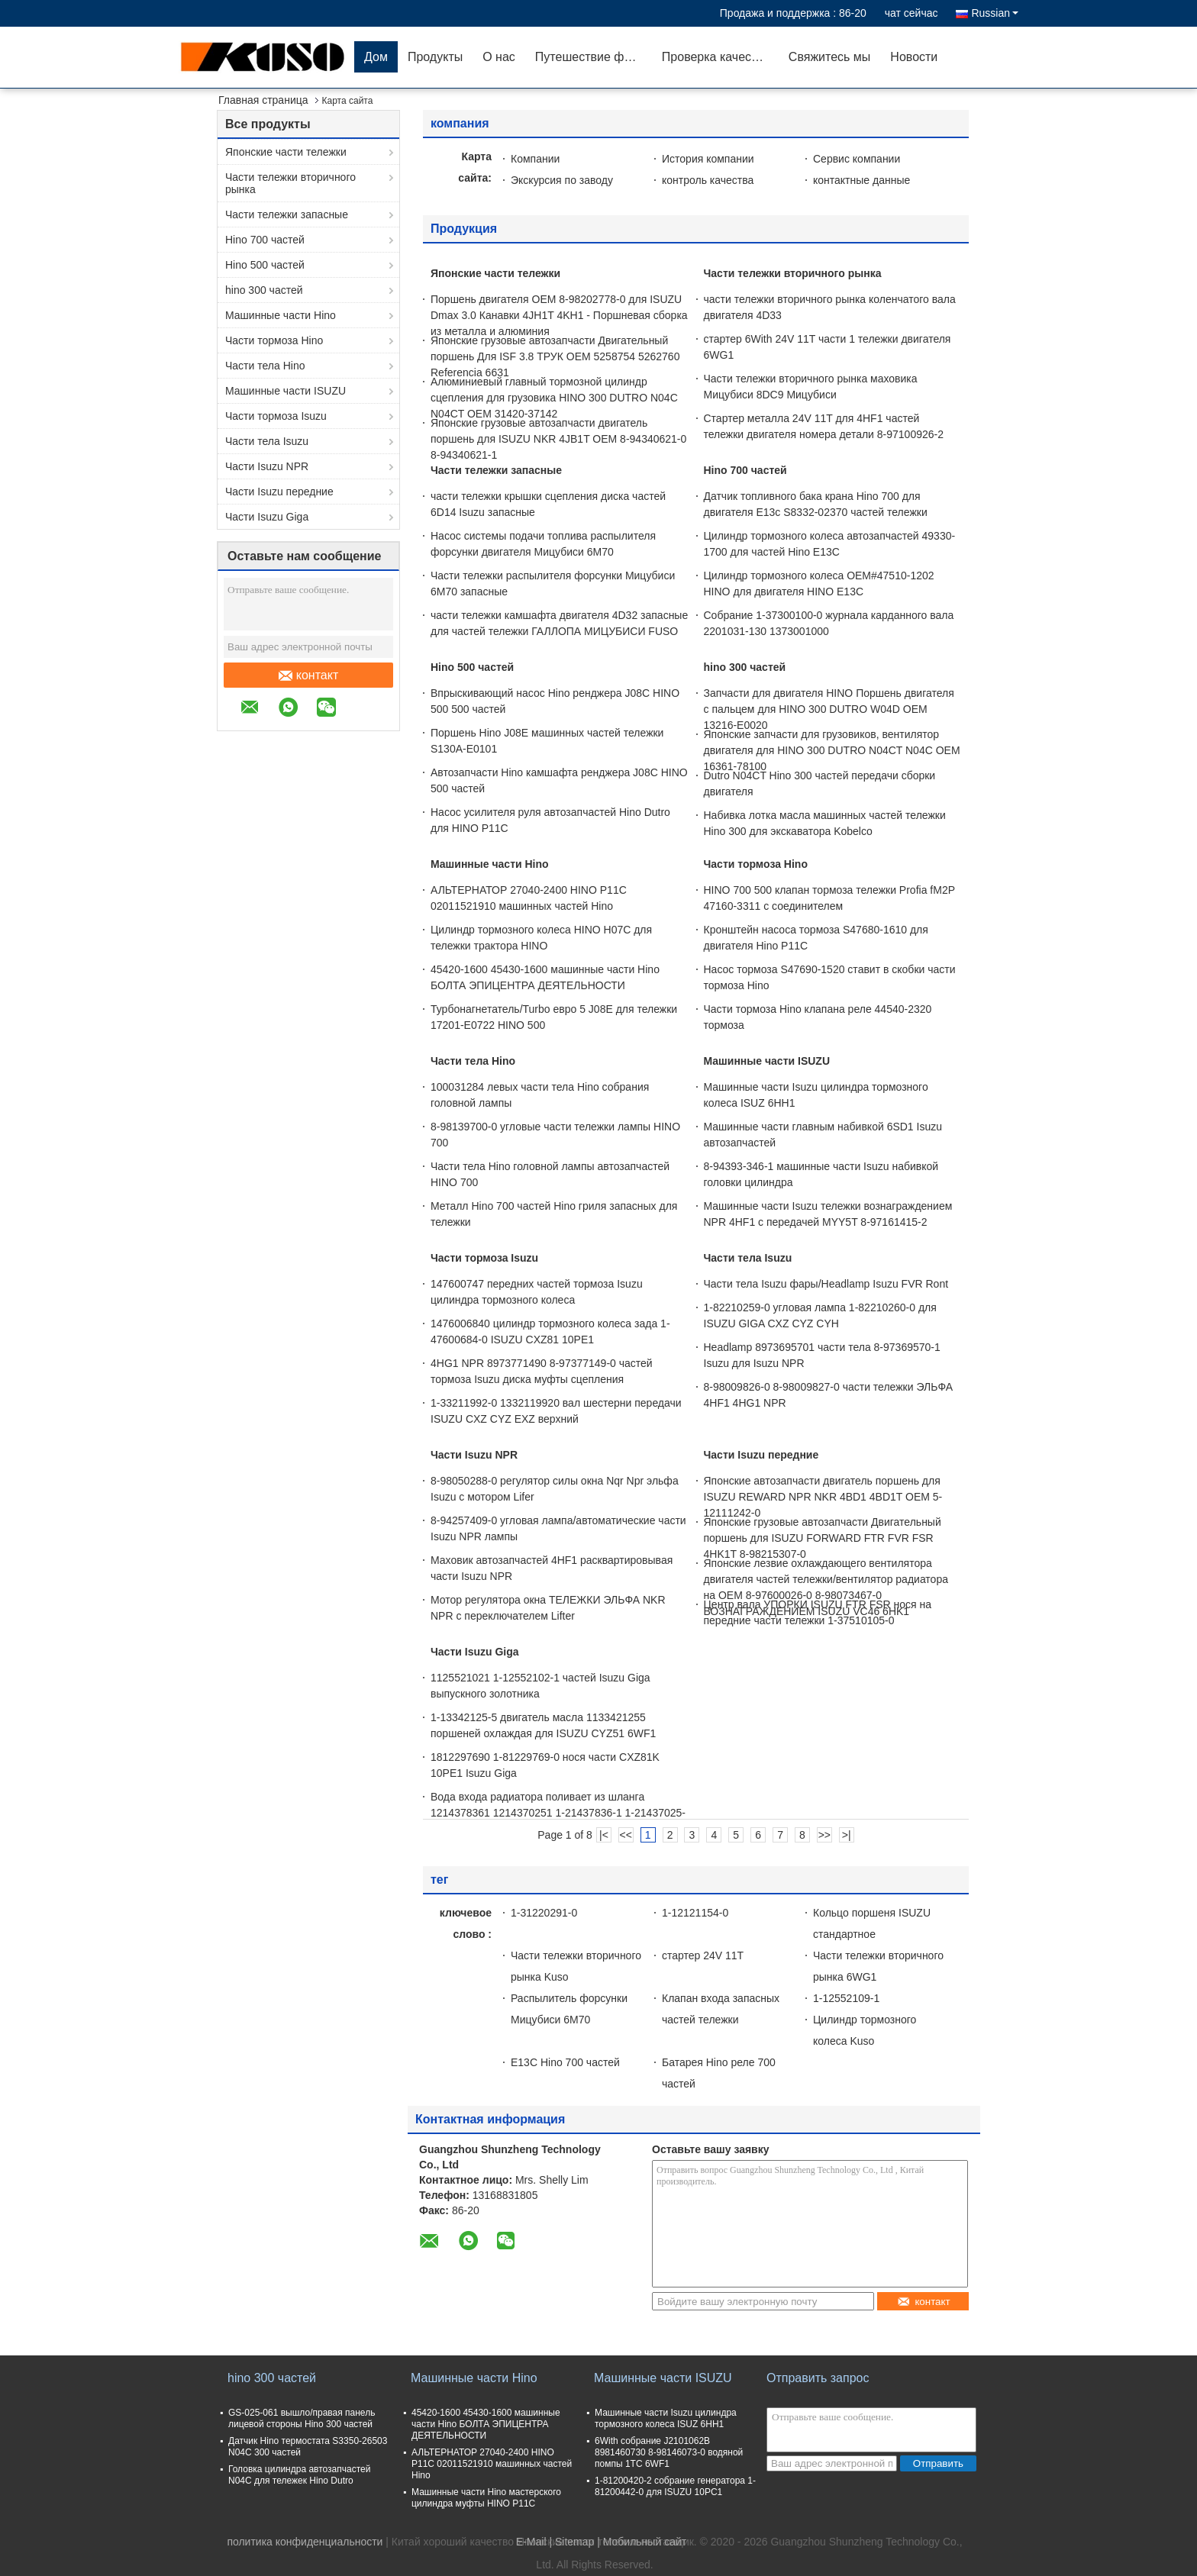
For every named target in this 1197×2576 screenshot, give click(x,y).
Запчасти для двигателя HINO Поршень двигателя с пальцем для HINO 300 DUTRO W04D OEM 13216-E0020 (829, 709)
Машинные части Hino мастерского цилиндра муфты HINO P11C (486, 2498)
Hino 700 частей (265, 240)
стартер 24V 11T (703, 1955)
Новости (913, 56)
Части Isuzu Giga (266, 517)
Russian (994, 13)
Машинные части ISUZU (285, 391)
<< (626, 1835)
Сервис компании (856, 159)
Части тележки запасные (286, 214)
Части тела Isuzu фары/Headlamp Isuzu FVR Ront (826, 1284)
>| (846, 1835)
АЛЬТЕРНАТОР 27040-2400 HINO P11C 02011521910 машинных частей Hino (491, 2464)
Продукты (435, 56)
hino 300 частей (264, 290)
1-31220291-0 (544, 1913)
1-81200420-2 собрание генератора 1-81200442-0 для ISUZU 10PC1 (675, 2486)
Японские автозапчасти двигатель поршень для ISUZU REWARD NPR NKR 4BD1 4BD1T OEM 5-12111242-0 (823, 1497)
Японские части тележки (286, 152)
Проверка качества (716, 56)
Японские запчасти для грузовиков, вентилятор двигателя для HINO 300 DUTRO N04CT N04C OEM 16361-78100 (832, 750)
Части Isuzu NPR (266, 466)
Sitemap (574, 2542)
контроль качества (707, 180)
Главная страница (263, 100)
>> (824, 1835)
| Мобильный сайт (641, 2542)
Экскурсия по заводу (562, 180)
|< (603, 1835)
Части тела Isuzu (266, 441)
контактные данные (861, 180)
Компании (535, 159)
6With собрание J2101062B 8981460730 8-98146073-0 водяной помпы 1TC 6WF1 (669, 2452)
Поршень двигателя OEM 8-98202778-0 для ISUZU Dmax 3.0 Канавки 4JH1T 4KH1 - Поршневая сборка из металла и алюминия (559, 315)
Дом (376, 56)
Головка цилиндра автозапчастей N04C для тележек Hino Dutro (299, 2475)
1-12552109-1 (846, 1998)
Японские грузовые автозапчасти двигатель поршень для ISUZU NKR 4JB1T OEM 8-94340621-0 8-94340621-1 (558, 439)
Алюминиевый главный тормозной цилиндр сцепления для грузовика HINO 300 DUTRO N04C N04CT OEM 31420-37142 (554, 398)
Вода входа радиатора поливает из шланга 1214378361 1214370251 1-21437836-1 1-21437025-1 (558, 1813)
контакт (308, 675)
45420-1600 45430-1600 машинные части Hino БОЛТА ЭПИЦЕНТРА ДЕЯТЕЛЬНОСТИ (485, 2424)
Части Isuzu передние (279, 491)
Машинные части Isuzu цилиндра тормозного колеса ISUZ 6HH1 (666, 2418)
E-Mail (531, 2542)
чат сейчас (911, 13)
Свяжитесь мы (830, 56)
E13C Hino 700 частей (565, 2062)
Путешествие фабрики (593, 56)
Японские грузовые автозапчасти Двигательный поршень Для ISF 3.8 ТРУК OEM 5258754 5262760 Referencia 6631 (555, 356)
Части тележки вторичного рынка (290, 183)
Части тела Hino (265, 365)
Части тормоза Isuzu (276, 416)
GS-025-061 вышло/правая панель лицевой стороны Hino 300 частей (301, 2418)
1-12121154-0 (695, 1913)
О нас (498, 56)
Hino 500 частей (265, 265)
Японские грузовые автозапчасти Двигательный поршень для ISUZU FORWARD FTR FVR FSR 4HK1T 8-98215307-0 (822, 1538)
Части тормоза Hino (274, 340)
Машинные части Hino (280, 315)
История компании (708, 159)
